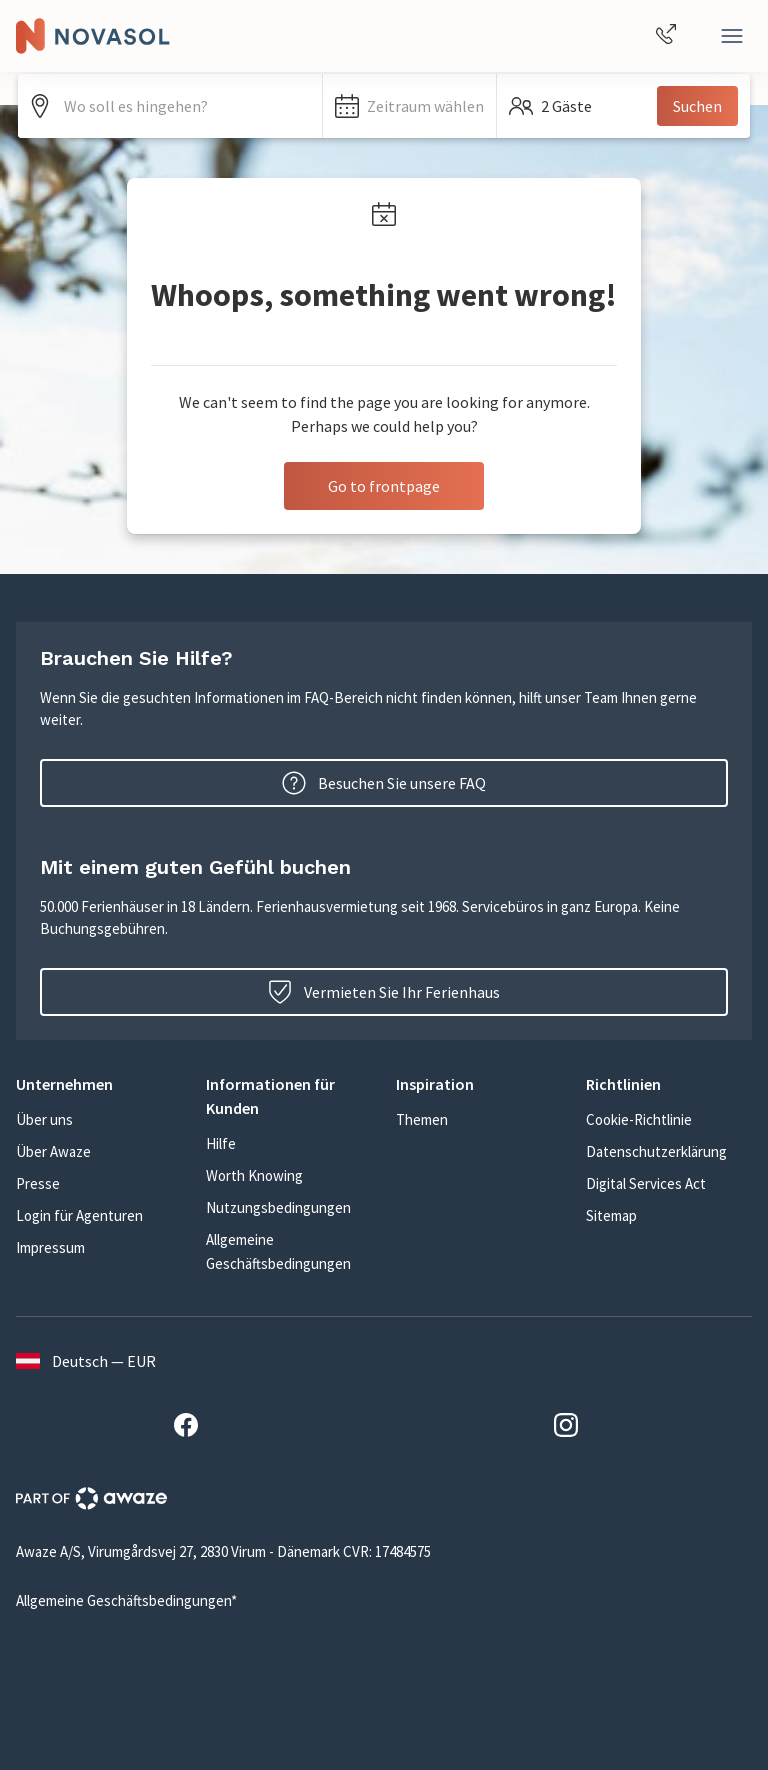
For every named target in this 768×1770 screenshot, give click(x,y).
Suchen (697, 106)
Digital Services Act (646, 1183)
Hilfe (221, 1143)
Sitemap (611, 1215)
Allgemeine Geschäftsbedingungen (278, 1251)
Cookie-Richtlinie (639, 1119)
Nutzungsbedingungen (278, 1207)
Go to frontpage (384, 486)
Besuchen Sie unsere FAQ (384, 783)
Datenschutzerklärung (656, 1151)
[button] (409, 106)
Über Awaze (53, 1151)
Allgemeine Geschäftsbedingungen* (126, 1600)
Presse (38, 1183)
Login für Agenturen (79, 1215)
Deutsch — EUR (86, 1361)
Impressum (50, 1247)
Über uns (44, 1119)
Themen (422, 1119)
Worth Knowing (254, 1175)
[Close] (732, 36)
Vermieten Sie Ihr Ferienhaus (384, 992)
